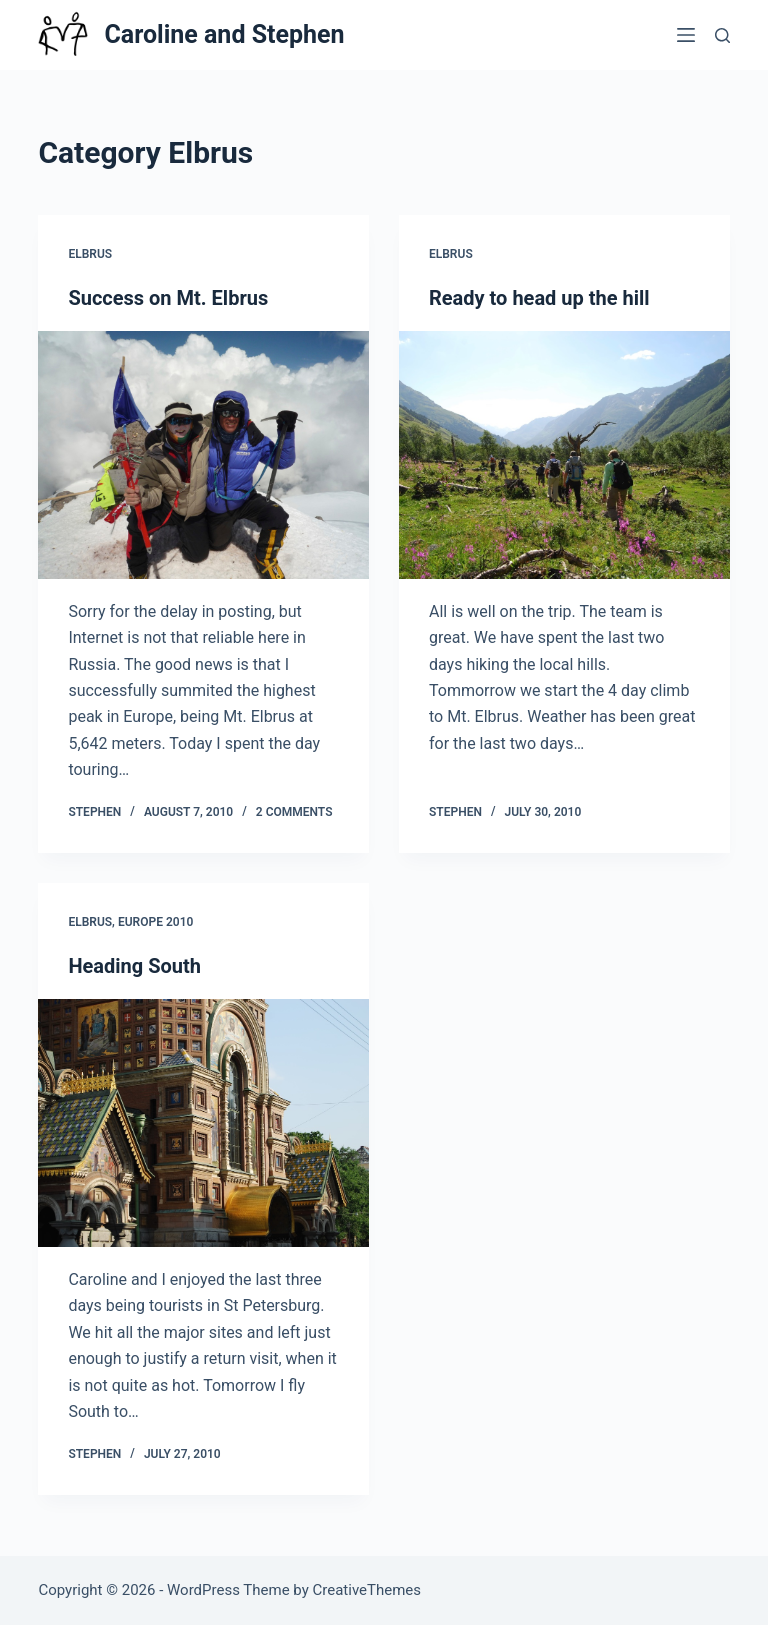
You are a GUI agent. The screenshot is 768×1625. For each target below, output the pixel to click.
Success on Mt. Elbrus (168, 298)
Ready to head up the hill (539, 298)
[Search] (722, 35)
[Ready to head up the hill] (564, 455)
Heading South (134, 966)
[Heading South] (203, 1123)
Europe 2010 (155, 922)
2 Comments (294, 812)
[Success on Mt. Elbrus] (203, 455)
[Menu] (686, 35)
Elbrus (90, 254)
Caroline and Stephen (224, 34)
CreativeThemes (367, 1590)
